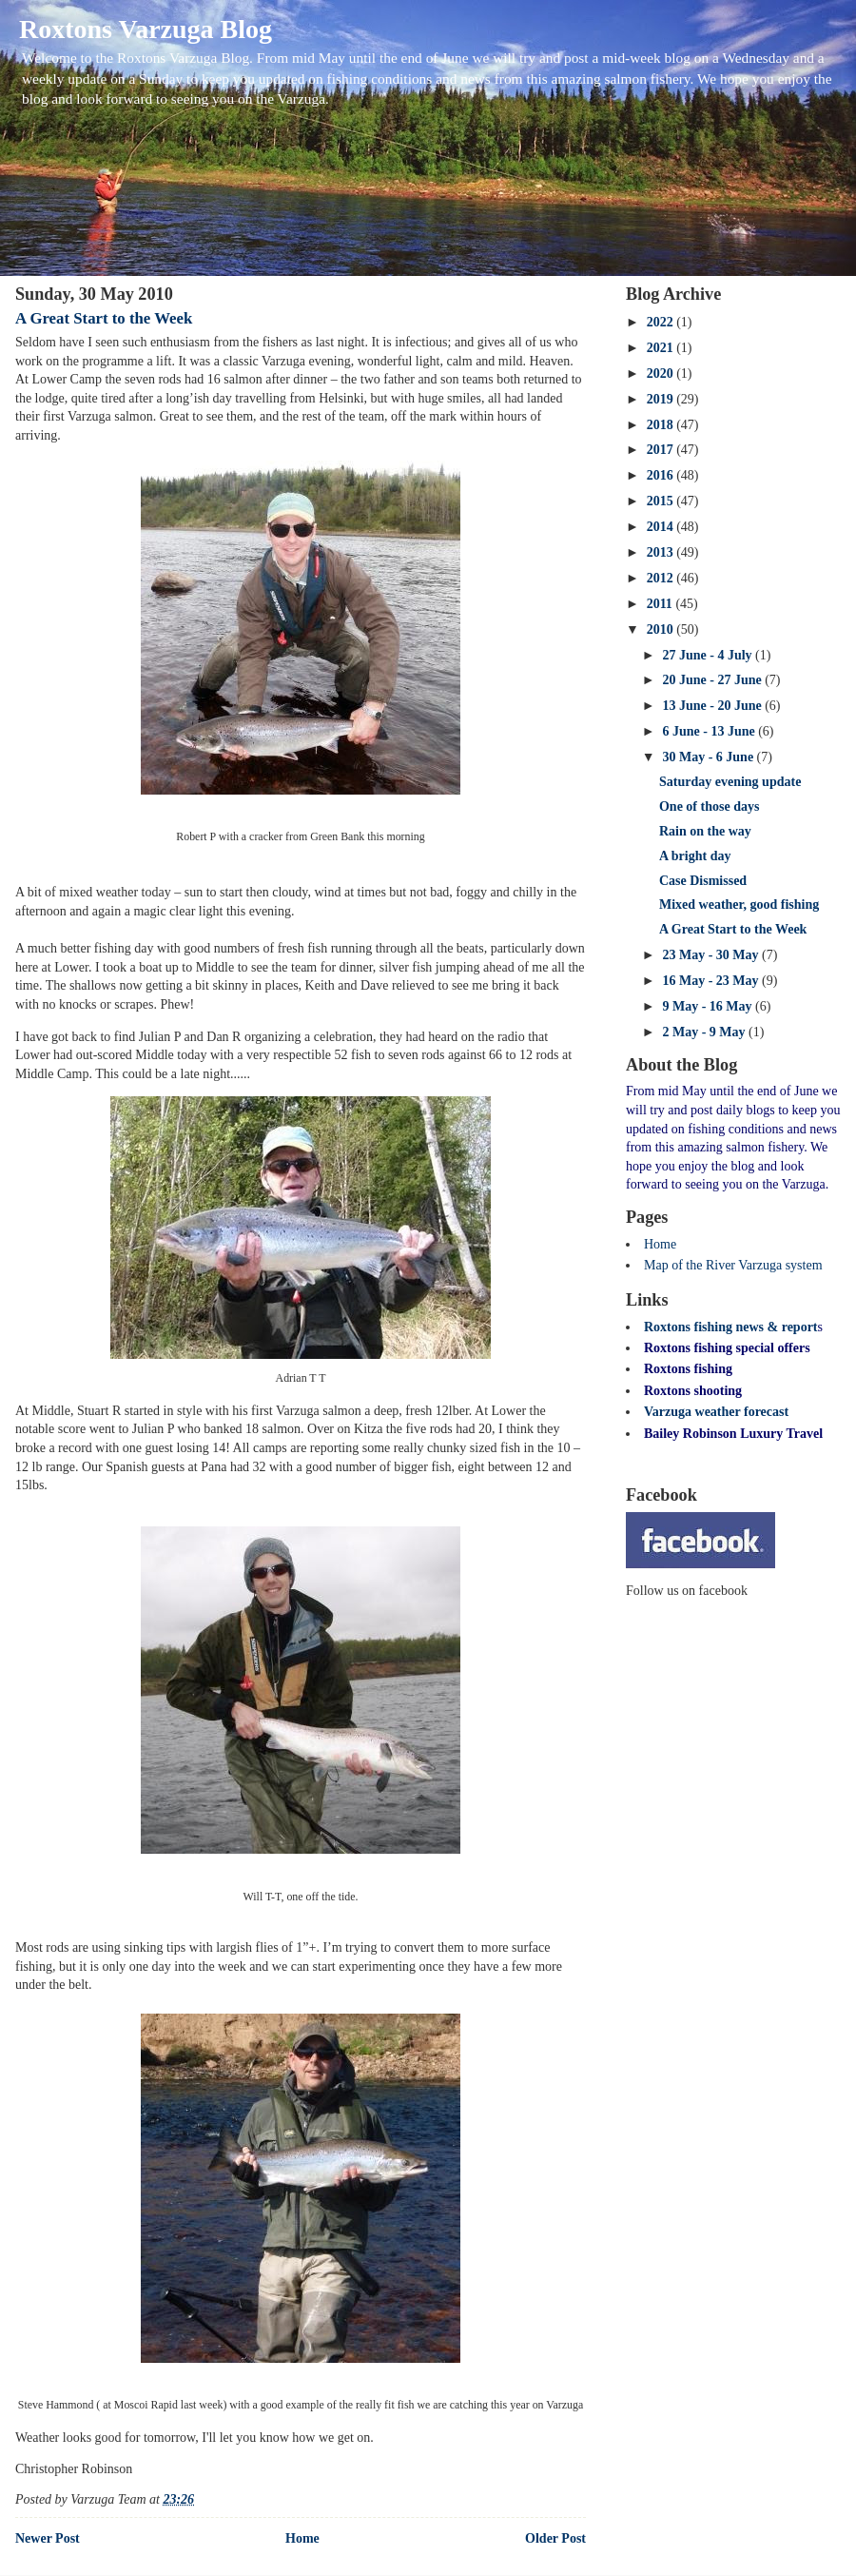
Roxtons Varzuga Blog (145, 29)
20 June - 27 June (713, 680)
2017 (662, 449)
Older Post (555, 2538)
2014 (662, 527)
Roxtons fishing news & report (731, 1327)
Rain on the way (705, 831)
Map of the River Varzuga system (733, 1265)
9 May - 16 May (708, 1006)
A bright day (694, 856)
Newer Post (47, 2538)
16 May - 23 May (712, 980)
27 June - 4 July (708, 655)
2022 (662, 322)
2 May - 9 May (705, 1032)
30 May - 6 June (709, 757)
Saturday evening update (730, 782)
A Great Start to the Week (103, 318)
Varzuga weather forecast (716, 1412)
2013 (662, 552)
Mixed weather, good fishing (739, 904)
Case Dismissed (703, 881)
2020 (662, 373)
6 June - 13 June (710, 731)
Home (302, 2538)
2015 (662, 501)
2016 (662, 475)
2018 (662, 425)
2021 (662, 348)
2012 (662, 578)
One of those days (709, 806)
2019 (662, 399)
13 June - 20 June (713, 705)
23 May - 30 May (712, 955)
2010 (662, 629)
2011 (661, 604)
